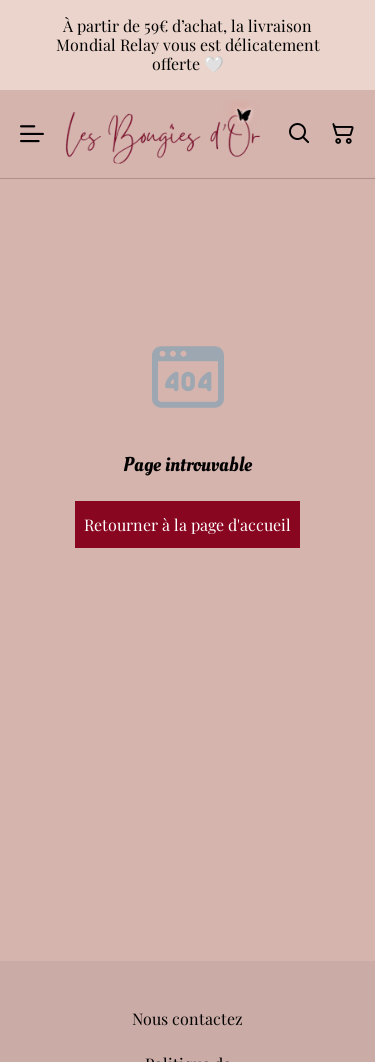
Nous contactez (187, 1018)
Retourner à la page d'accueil (187, 524)
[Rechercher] (299, 134)
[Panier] (343, 134)
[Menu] (32, 134)
